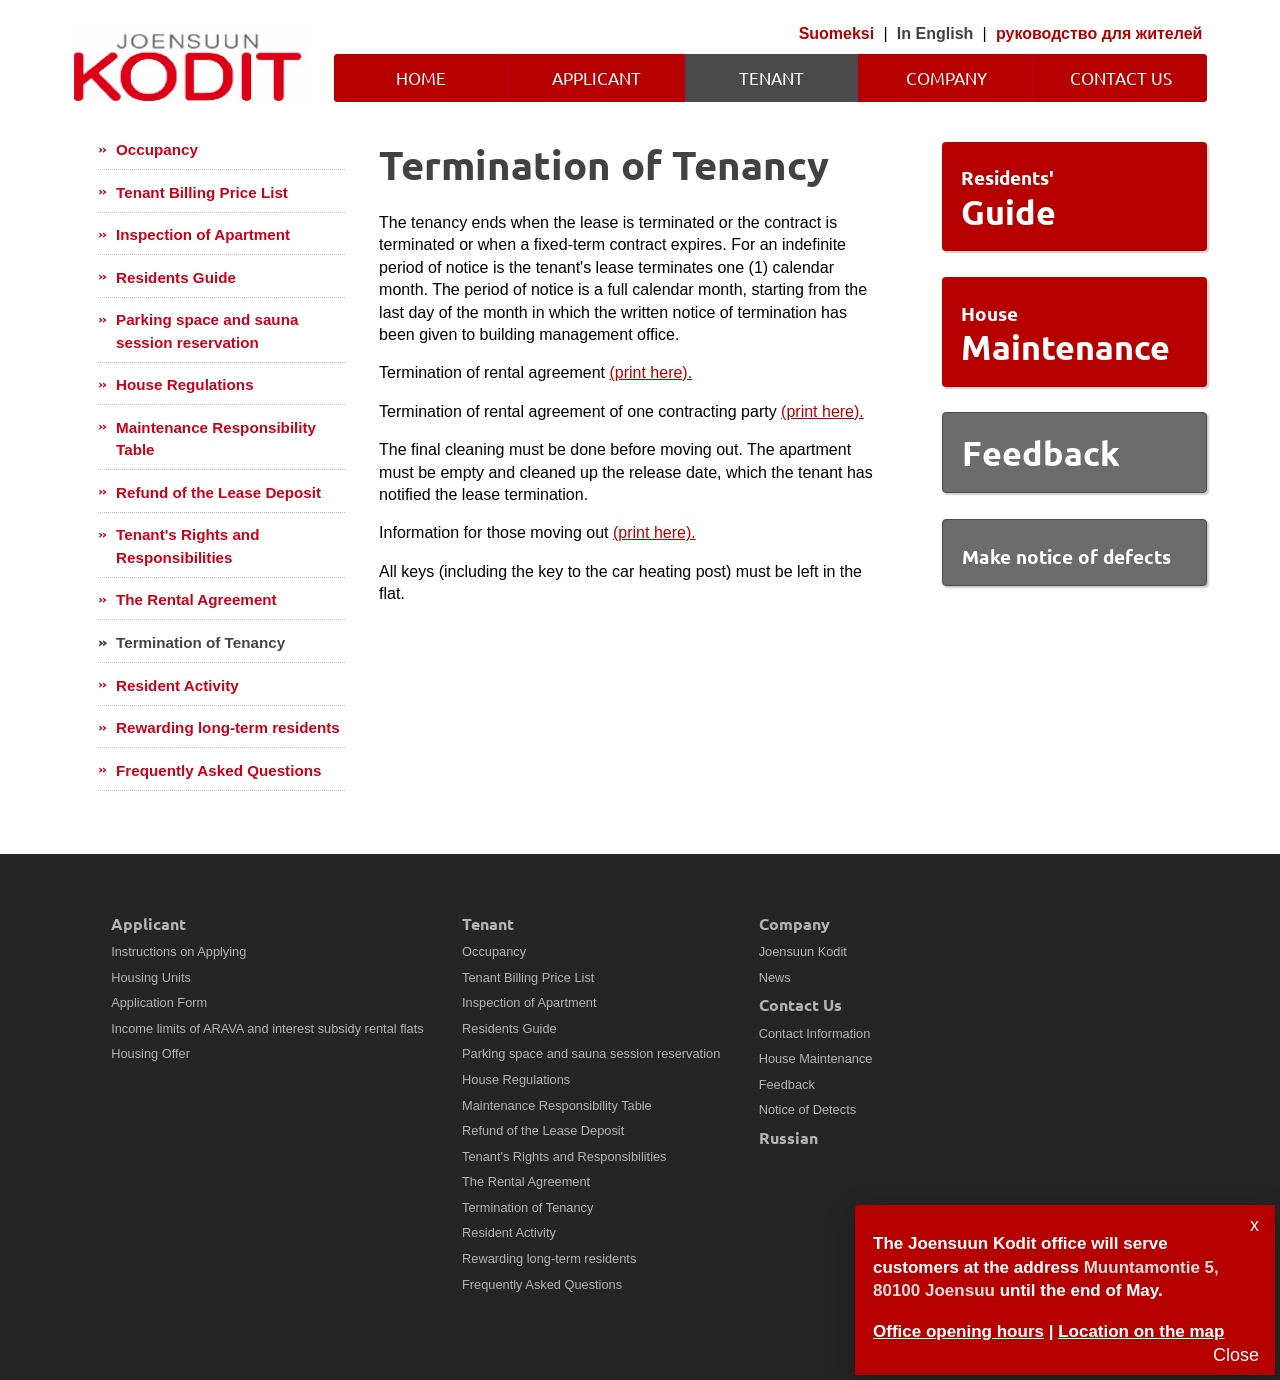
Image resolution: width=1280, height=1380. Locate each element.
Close (1236, 1355)
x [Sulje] (1254, 1225)
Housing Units (151, 977)
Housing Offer (150, 1053)
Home (421, 77)
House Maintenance (816, 1058)
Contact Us (1121, 77)
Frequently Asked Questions (218, 770)
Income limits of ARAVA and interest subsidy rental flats (267, 1028)
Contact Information (815, 1033)
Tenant (771, 77)
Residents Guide (176, 277)
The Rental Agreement (196, 599)
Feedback (787, 1084)
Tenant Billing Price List (202, 192)
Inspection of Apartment (203, 234)
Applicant (596, 77)
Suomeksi (837, 34)
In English (935, 34)
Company (946, 77)
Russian (788, 1137)
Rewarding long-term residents (228, 727)
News (775, 977)
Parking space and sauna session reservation (207, 330)
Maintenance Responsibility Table (216, 438)
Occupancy (157, 149)
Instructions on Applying (178, 951)
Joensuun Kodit (803, 951)
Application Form (159, 1002)
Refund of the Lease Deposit (218, 492)
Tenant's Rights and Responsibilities (187, 545)
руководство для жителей (1099, 34)
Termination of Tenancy (200, 642)
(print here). (650, 372)
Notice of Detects (807, 1109)
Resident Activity (177, 685)
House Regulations (185, 384)
